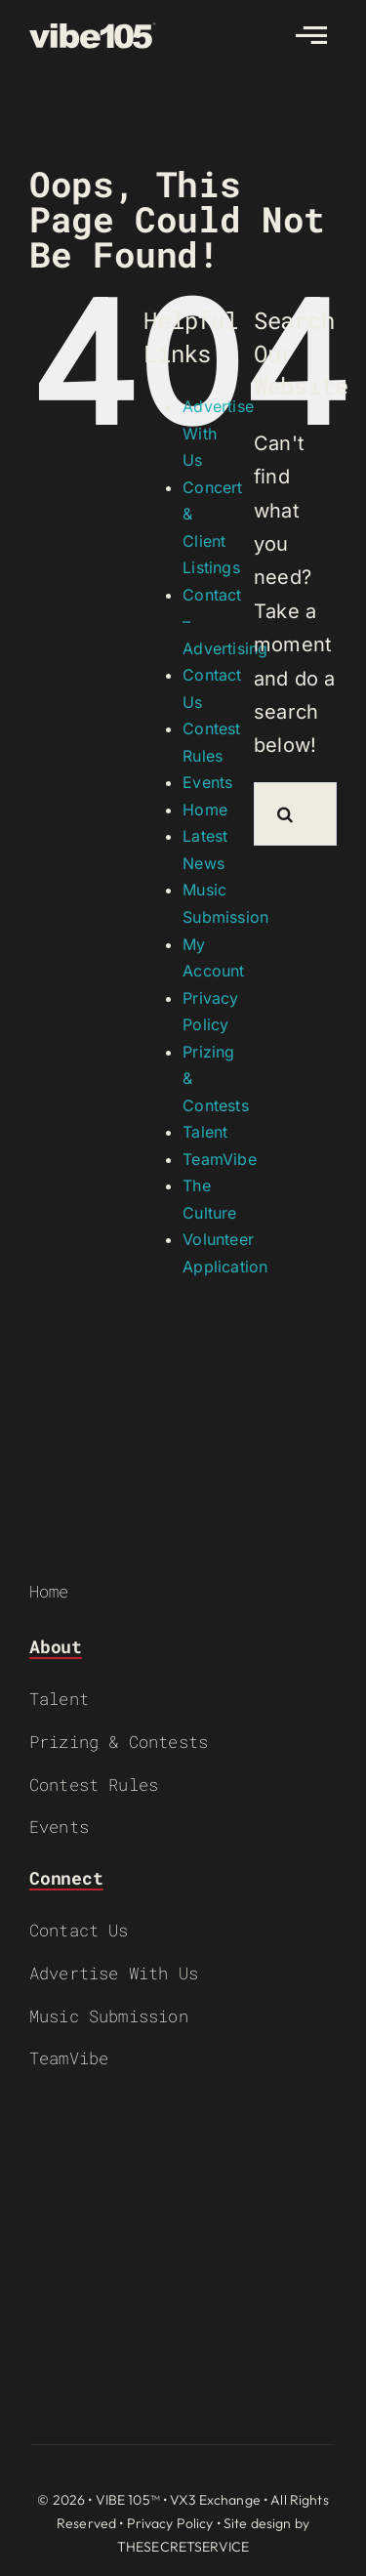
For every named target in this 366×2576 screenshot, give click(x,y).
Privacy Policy (170, 2523)
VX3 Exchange (215, 2500)
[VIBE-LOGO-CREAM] (92, 31)
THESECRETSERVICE (183, 2546)
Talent (205, 1132)
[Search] (285, 814)
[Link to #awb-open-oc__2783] (311, 35)
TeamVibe (220, 1159)
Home (205, 809)
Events (207, 782)
